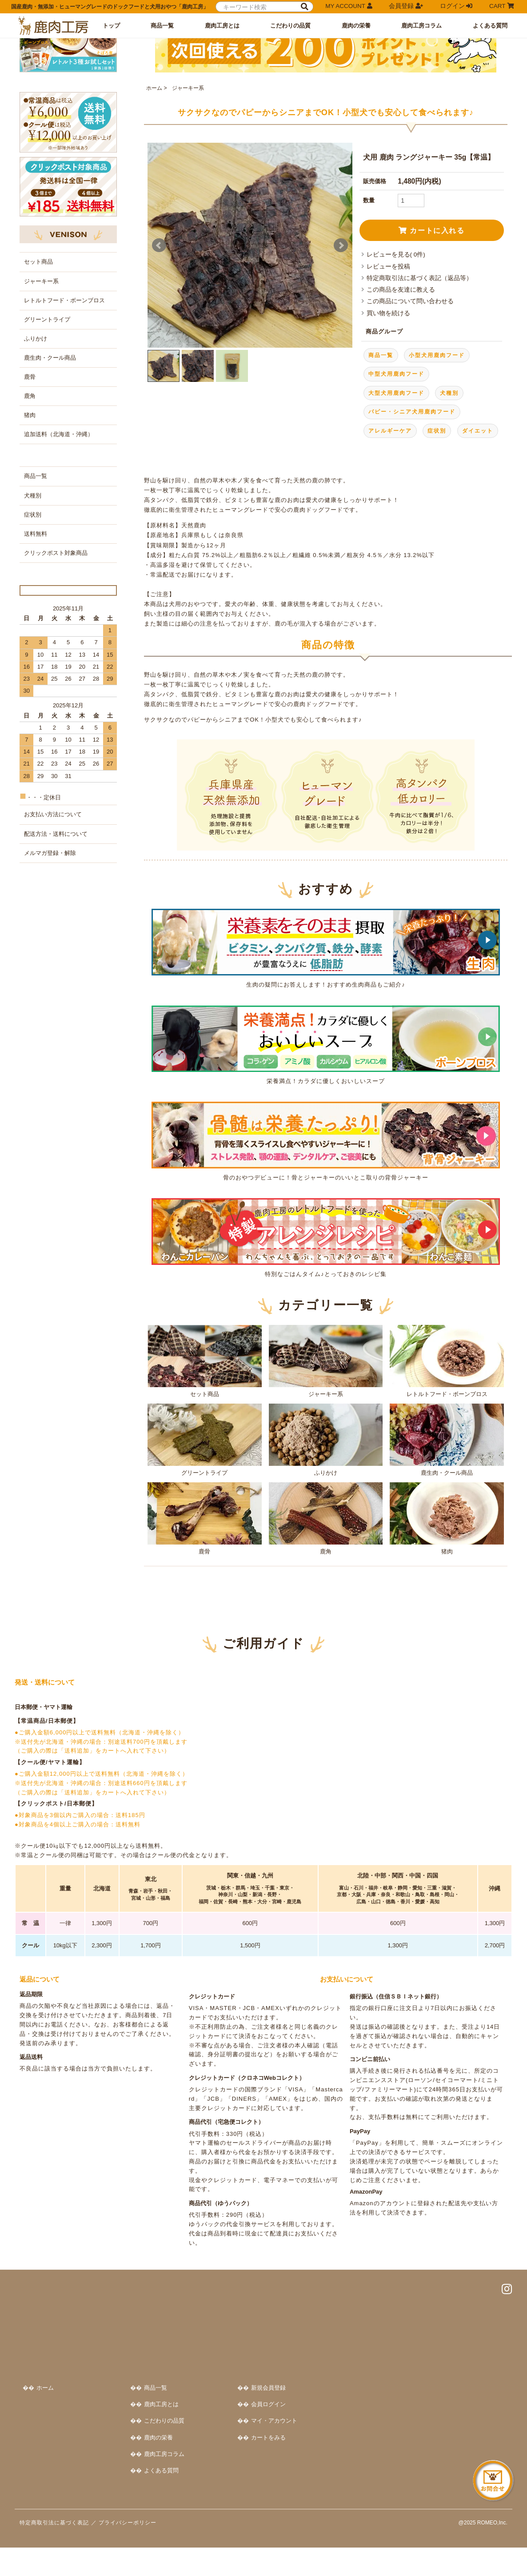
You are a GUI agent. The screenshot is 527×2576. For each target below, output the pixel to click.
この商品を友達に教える (401, 406)
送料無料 (35, 705)
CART (501, 6)
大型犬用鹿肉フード (396, 509)
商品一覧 (162, 25)
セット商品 (204, 1477)
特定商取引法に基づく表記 (54, 2551)
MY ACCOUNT (348, 6)
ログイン (456, 6)
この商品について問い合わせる (410, 418)
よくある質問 (490, 25)
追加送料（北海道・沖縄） (58, 606)
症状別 (436, 547)
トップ (111, 25)
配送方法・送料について (56, 1032)
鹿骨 (204, 1635)
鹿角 (326, 1635)
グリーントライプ (204, 1556)
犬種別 (449, 509)
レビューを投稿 (388, 383)
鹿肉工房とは (222, 25)
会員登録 (406, 6)
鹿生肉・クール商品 (446, 1556)
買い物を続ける (388, 429)
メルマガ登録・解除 (50, 1051)
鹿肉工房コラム (421, 25)
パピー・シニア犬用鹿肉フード (411, 529)
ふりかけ (326, 1556)
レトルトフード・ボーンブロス (446, 1477)
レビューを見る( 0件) (396, 371)
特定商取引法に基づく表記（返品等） (419, 394)
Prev (159, 362)
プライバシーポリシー (127, 2551)
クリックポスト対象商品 (56, 725)
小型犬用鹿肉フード (437, 472)
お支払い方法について (53, 1013)
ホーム (154, 205)
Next (341, 362)
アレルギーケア (390, 547)
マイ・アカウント (440, 2437)
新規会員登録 (434, 2404)
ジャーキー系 (187, 205)
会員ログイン (434, 2421)
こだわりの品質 (290, 25)
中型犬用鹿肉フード (396, 491)
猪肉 (446, 1635)
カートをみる (434, 2454)
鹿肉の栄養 (356, 25)
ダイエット (477, 547)
